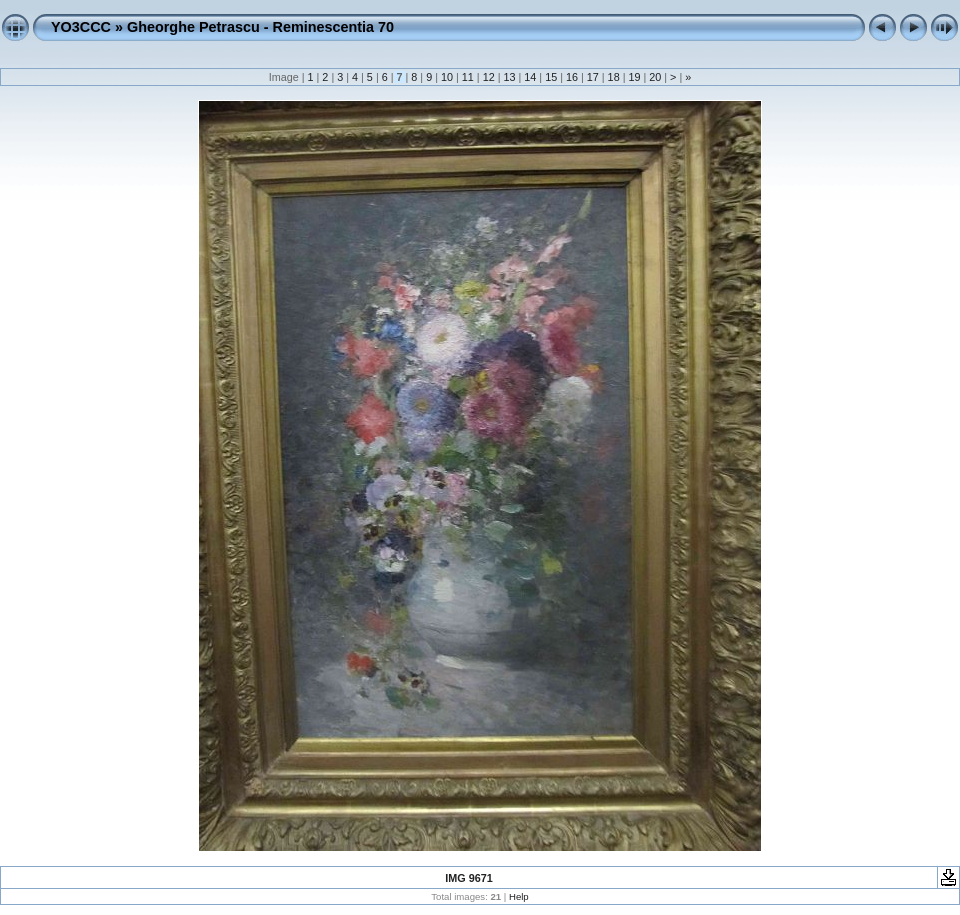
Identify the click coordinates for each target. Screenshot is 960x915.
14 (530, 77)
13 (509, 77)
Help (519, 896)
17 (593, 77)
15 (551, 77)
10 (447, 77)
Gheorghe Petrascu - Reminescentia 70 (260, 27)
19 (634, 77)
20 (655, 77)
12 (489, 77)
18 (614, 77)
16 (572, 77)
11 (468, 77)
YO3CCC (81, 27)
